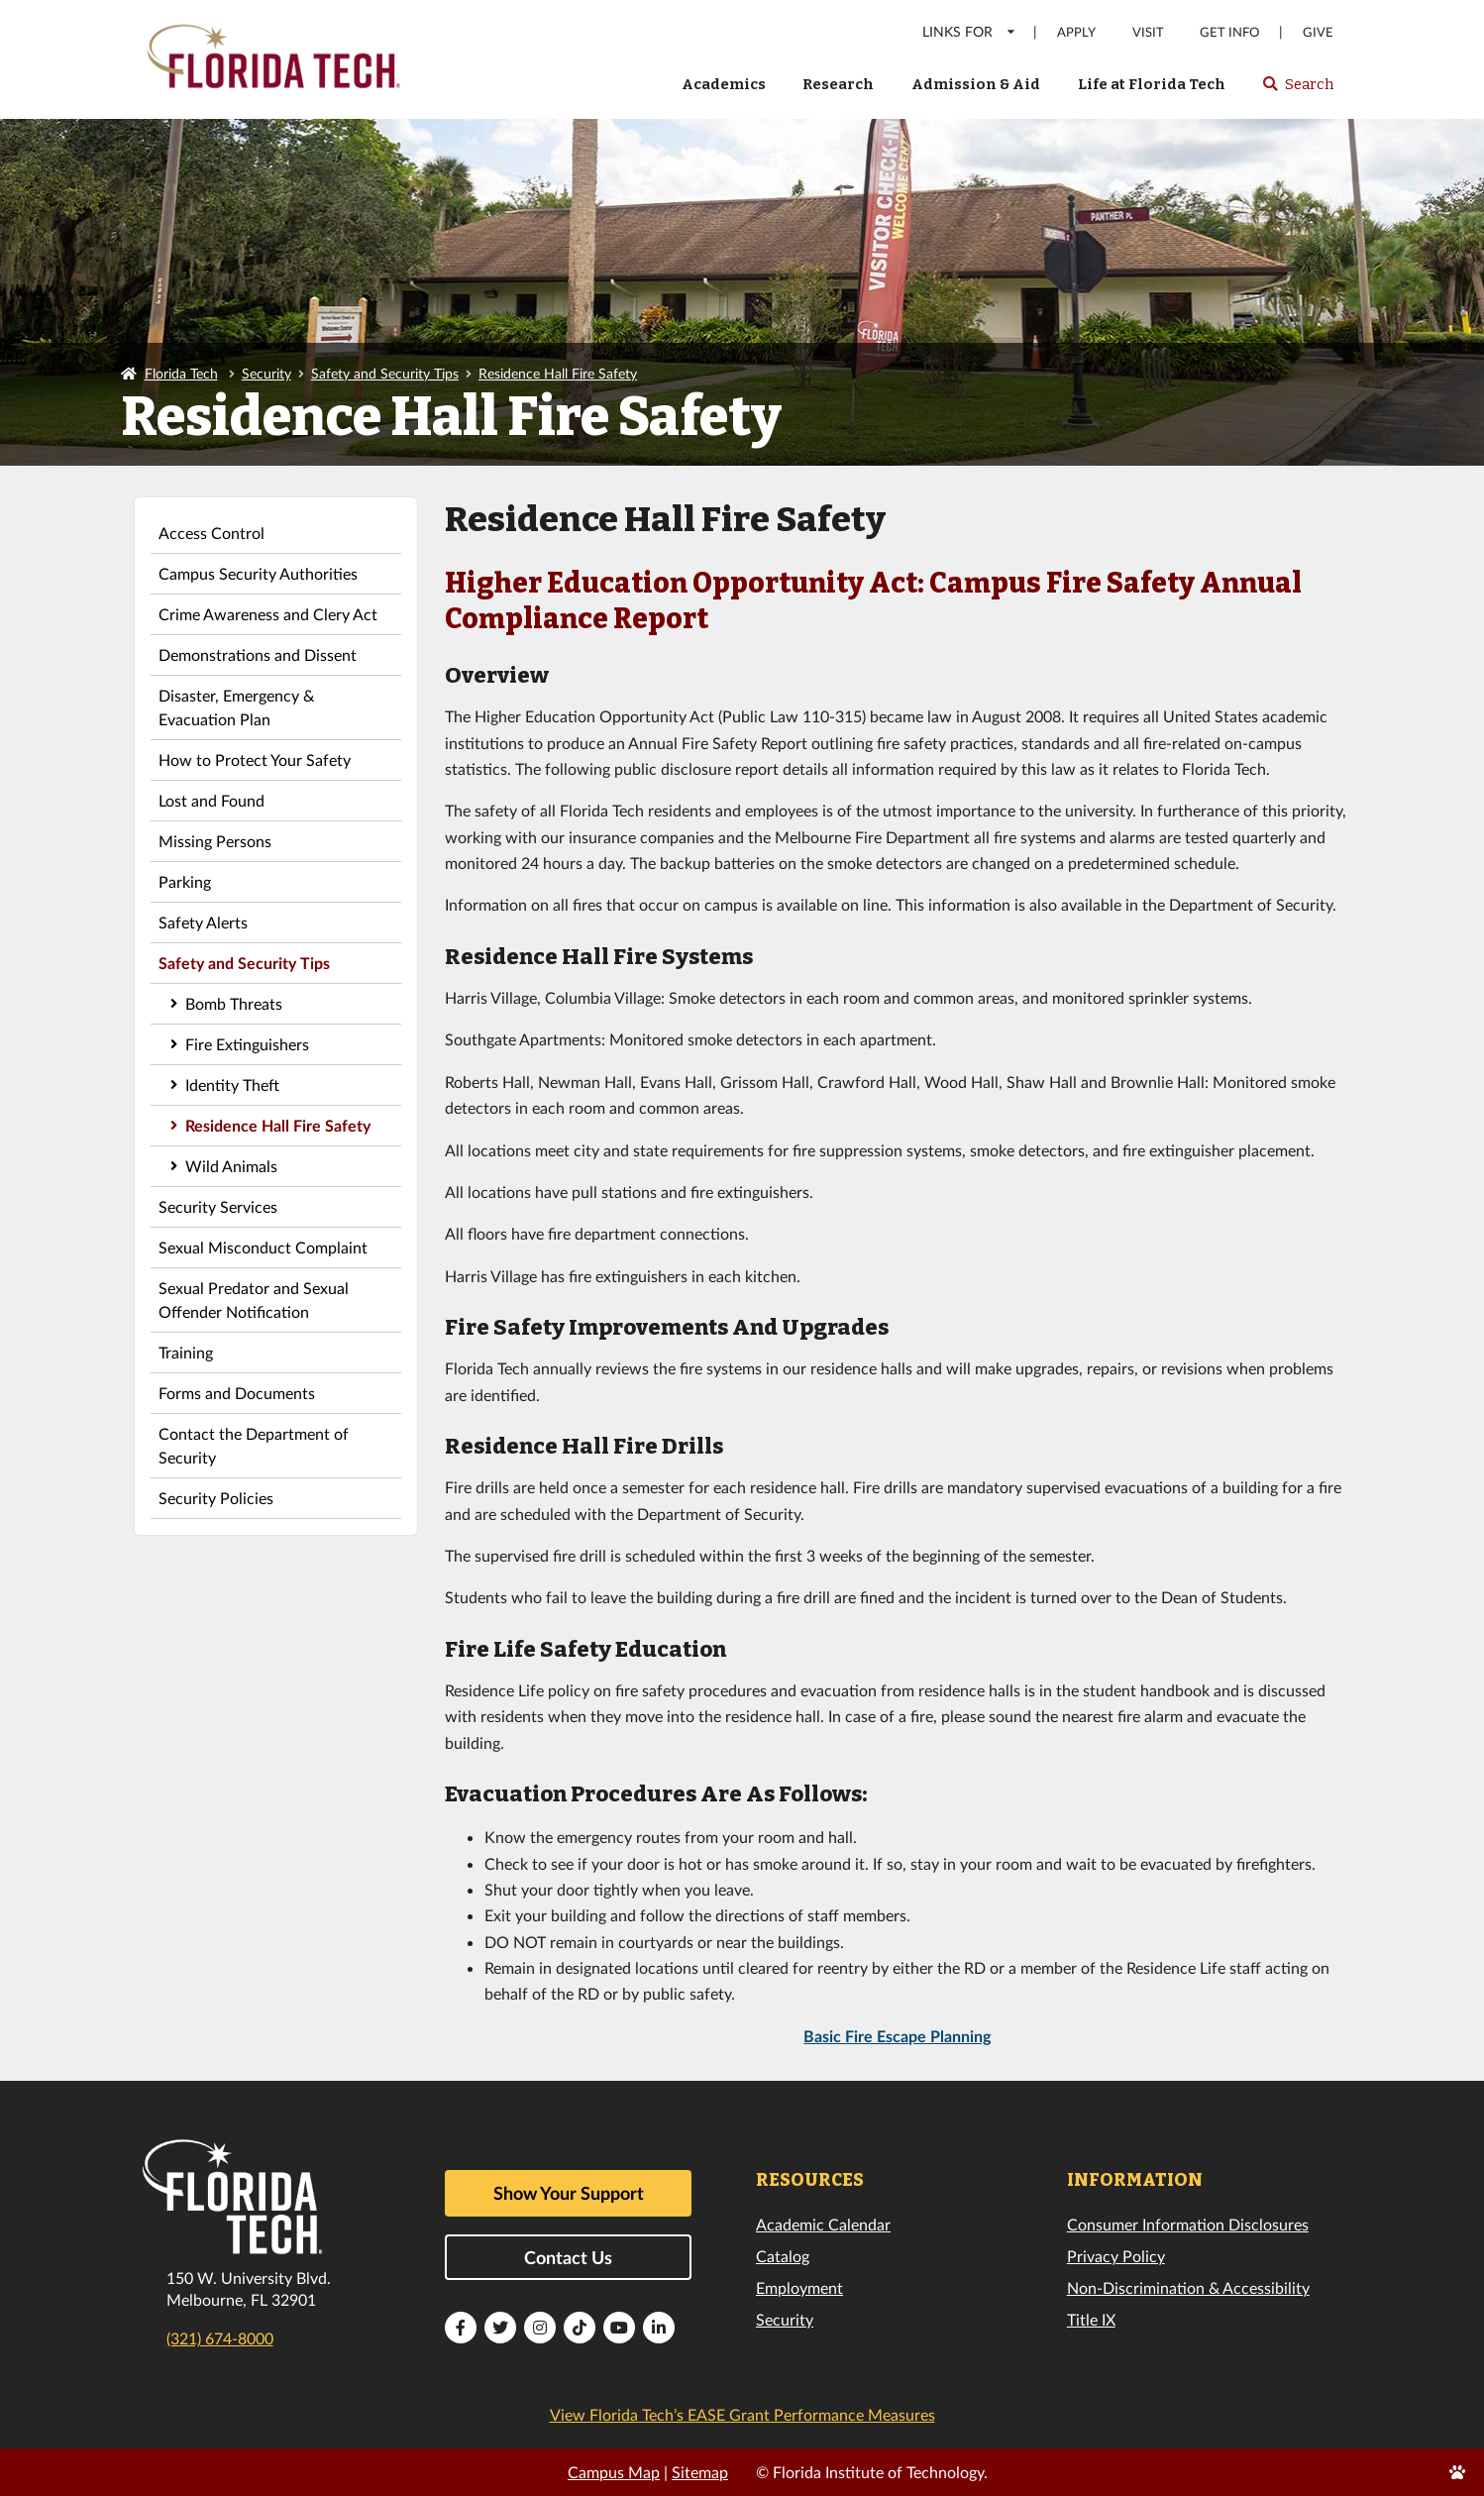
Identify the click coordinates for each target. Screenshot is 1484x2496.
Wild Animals (231, 1165)
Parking (185, 881)
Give (1318, 32)
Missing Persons (215, 840)
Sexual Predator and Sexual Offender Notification (254, 1299)
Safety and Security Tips (385, 373)
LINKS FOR (969, 31)
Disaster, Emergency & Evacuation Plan (236, 707)
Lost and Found (212, 800)
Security (266, 373)
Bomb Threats (233, 1003)
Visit (1148, 32)
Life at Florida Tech (1151, 84)
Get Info (1229, 32)
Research (838, 84)
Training (186, 1352)
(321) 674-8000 (219, 2338)
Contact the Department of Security (254, 1445)
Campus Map (614, 2471)
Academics (724, 84)
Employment (799, 2287)
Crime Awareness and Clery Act (268, 613)
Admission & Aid (975, 84)
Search (1297, 90)
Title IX (1091, 2319)
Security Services (218, 1206)
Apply (1076, 32)
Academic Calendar (823, 2224)
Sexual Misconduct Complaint (263, 1247)
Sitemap (700, 2471)
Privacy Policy (1116, 2255)
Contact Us (568, 2257)
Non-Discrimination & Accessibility (1188, 2287)
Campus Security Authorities (258, 573)
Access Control (212, 532)
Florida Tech (181, 373)
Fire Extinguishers (247, 1043)
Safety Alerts (203, 922)
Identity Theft (232, 1084)
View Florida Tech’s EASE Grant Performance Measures (742, 2414)
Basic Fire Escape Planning (897, 2035)
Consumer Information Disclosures (1188, 2224)
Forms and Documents (237, 1392)
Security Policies (216, 1497)
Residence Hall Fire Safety (557, 373)
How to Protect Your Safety (255, 759)
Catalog (782, 2255)
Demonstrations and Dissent (258, 654)
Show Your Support (568, 2193)
